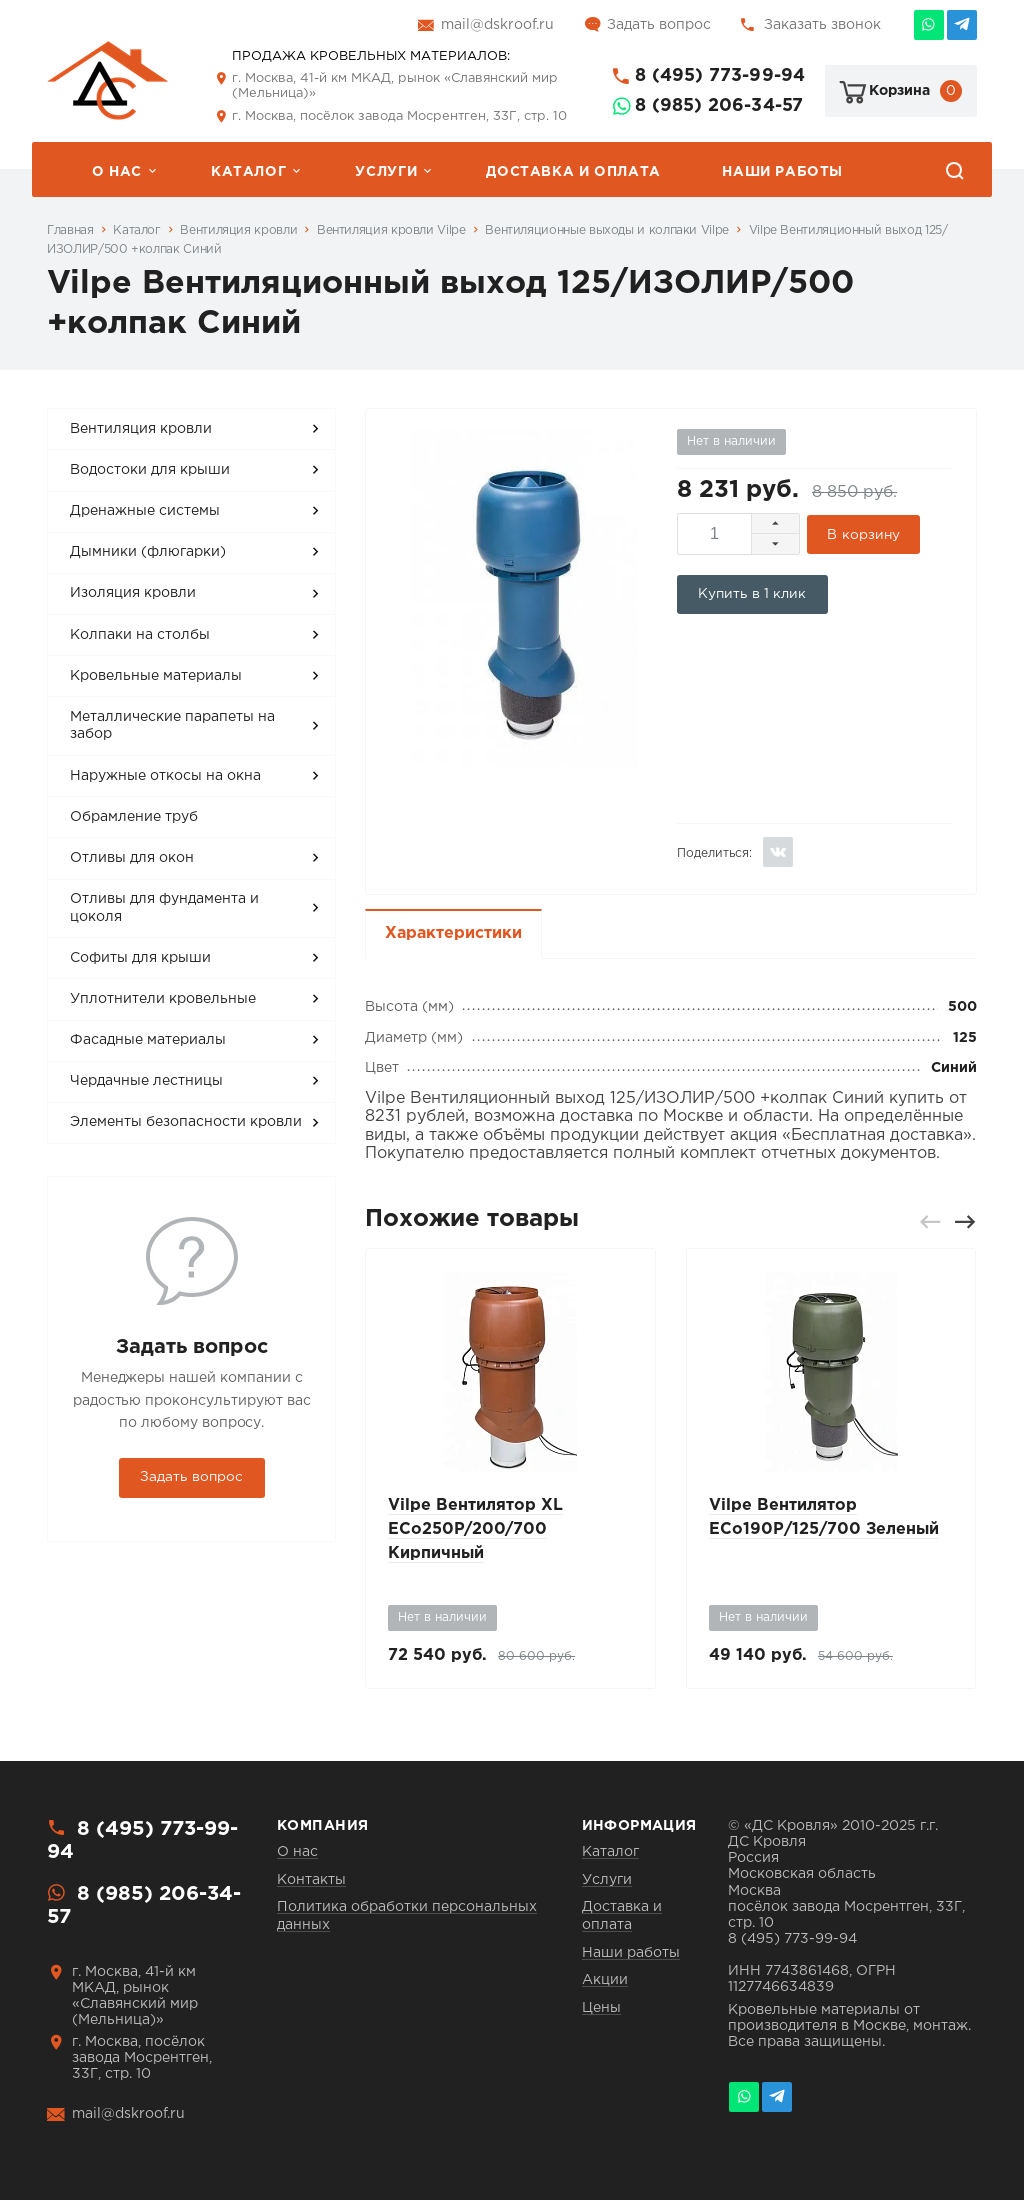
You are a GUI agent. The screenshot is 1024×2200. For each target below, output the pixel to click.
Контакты (311, 1880)
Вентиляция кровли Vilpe (391, 230)
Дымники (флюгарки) (148, 552)
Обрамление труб (134, 817)
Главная (70, 230)
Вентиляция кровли (238, 230)
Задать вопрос (659, 25)
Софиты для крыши (140, 958)
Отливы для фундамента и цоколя (164, 908)
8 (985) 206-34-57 (719, 106)
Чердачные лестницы (146, 1081)
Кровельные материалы (156, 676)
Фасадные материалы (148, 1040)
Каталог (248, 172)
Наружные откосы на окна (165, 776)
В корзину (863, 535)
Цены (601, 2008)
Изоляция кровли (133, 593)
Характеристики (453, 933)
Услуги (386, 172)
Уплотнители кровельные (163, 999)
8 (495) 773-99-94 (720, 76)
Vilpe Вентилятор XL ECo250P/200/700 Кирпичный (475, 1529)
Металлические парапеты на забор (172, 726)
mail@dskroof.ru (497, 25)
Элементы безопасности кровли (186, 1122)
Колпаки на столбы (140, 635)
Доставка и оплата (573, 172)
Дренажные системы (145, 511)
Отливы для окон (132, 858)
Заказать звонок (822, 25)
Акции (605, 1980)
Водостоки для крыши (150, 470)
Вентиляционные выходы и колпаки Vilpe (607, 230)
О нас (117, 172)
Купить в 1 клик (752, 594)
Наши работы (782, 172)
